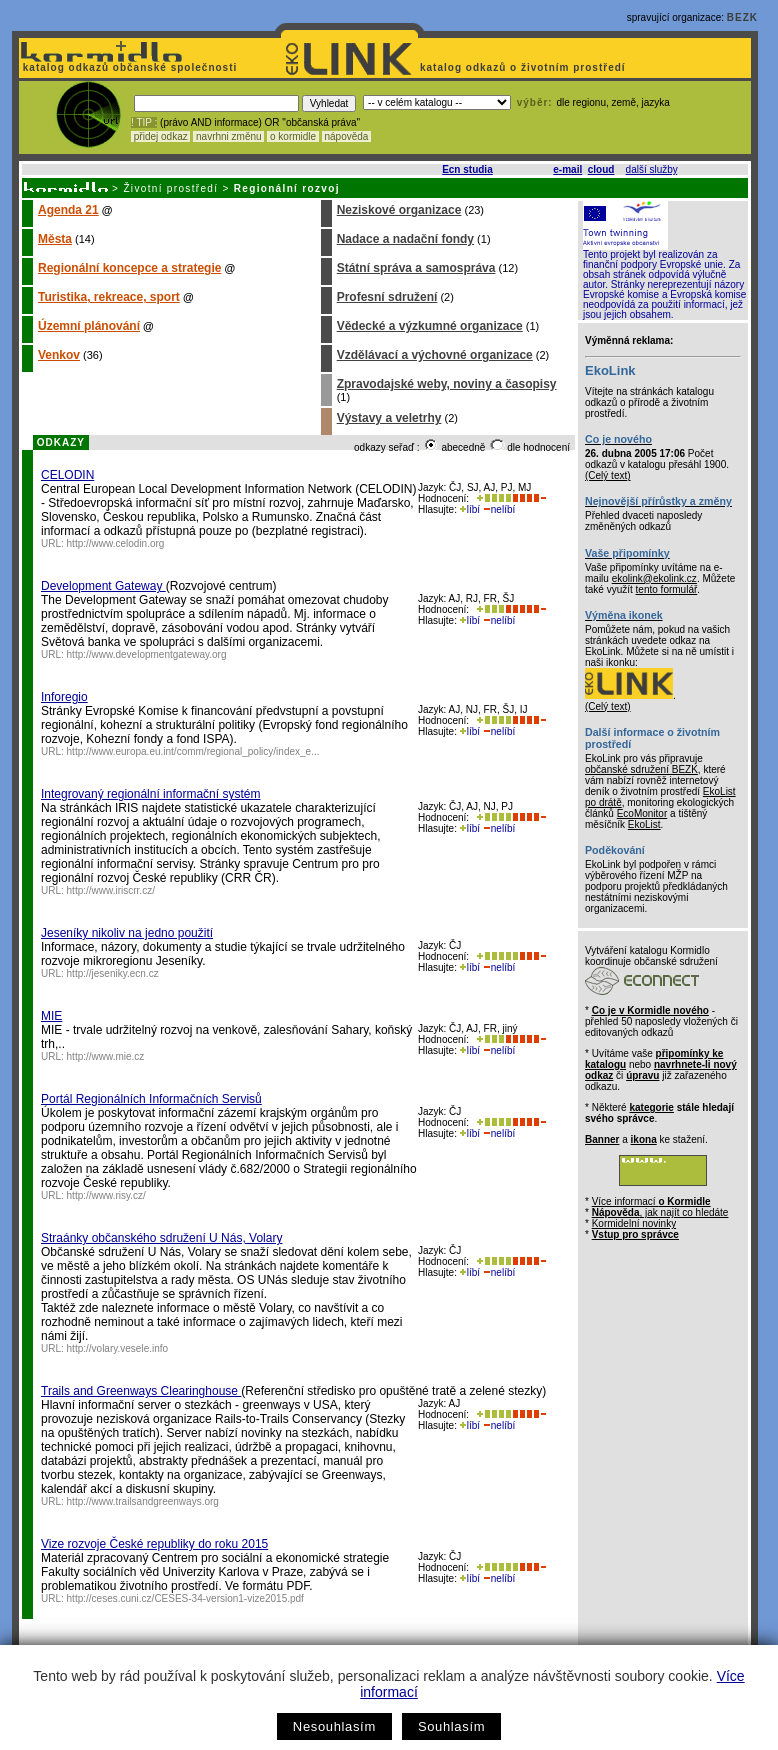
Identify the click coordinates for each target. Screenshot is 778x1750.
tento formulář (667, 589)
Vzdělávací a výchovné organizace (435, 355)
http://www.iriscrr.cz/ (111, 890)
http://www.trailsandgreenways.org (143, 1501)
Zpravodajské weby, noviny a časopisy (447, 384)
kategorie (651, 1107)
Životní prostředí (170, 188)
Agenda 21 (68, 210)
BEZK (742, 17)
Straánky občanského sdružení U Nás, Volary (161, 1238)
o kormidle (293, 136)
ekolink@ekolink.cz (654, 578)
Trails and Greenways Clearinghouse (141, 1391)
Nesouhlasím (334, 1726)
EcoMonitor (642, 813)
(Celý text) (608, 475)
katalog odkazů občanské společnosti (128, 67)
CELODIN (67, 475)
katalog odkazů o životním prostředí (524, 67)
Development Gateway (103, 586)
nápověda (347, 136)
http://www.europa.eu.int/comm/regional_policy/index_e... (193, 751)
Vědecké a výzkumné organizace (430, 326)
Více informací (651, 1201)
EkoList (644, 824)
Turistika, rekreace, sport (109, 297)
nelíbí (499, 509)
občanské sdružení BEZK (641, 769)
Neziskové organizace (399, 210)
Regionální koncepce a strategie (129, 268)
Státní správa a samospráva (416, 268)
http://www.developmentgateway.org (147, 654)
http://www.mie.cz (106, 1056)
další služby (652, 169)
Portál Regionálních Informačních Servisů (151, 1099)
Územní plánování (89, 326)
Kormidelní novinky (634, 1223)
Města (55, 239)
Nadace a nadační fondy (405, 239)
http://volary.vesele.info (118, 1348)
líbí (470, 509)
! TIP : (144, 122)
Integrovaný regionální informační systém (150, 794)
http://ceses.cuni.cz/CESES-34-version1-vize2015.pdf (185, 1598)
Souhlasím (451, 1726)
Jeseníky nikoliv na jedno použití (127, 933)
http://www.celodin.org (116, 543)
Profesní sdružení (387, 297)
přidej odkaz (160, 136)
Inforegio (64, 697)
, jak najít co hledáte (660, 1212)
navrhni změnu (228, 136)
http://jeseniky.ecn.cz (113, 973)
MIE (51, 1016)
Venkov (59, 355)
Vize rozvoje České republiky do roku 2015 (154, 1544)
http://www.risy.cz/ (106, 1195)
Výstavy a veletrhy (389, 418)
